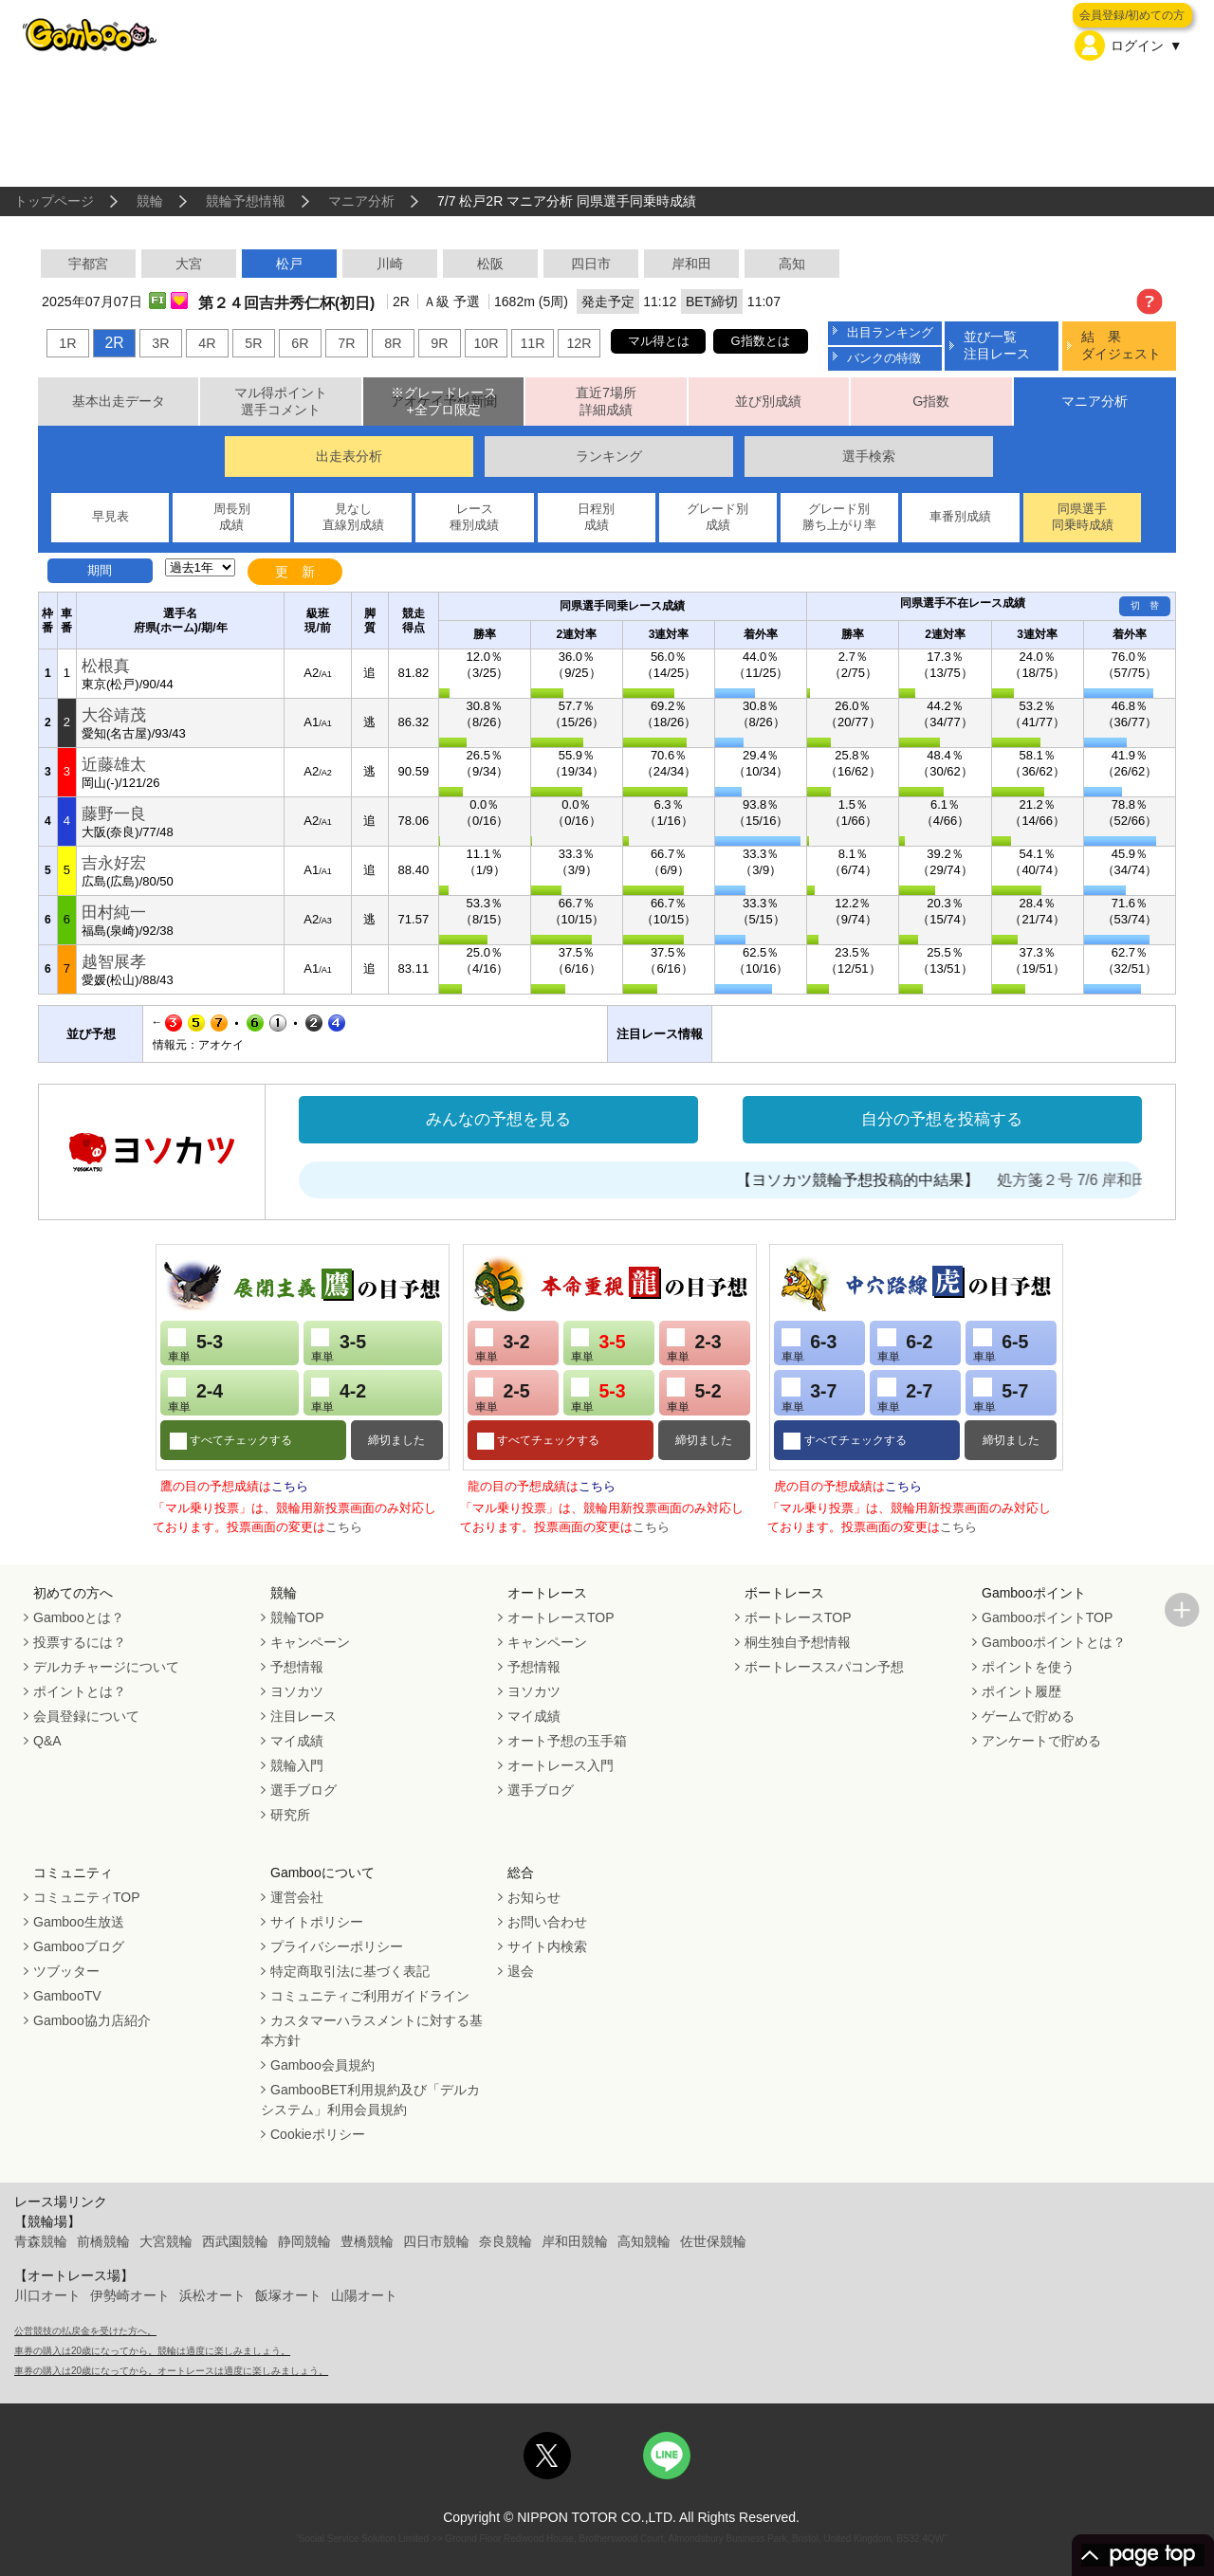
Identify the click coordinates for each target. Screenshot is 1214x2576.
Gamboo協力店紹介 (92, 2020)
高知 (792, 263)
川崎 (390, 263)
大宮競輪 (166, 2241)
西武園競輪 (235, 2241)
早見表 (110, 516)
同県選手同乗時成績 (1082, 517)
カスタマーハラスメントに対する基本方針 (372, 2030)
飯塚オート (288, 2295)
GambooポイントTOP (1047, 1617)
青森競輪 (40, 2241)
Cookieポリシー (317, 2134)
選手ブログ (303, 1790)
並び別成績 (768, 401)
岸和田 (691, 263)
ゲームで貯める (1028, 1716)
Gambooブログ (78, 1946)
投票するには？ (79, 1642)
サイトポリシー (316, 1921)
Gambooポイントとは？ (1054, 1642)
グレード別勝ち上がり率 (839, 517)
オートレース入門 (560, 1765)
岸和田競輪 (575, 2241)
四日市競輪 (436, 2241)
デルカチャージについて (106, 1666)
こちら (289, 1486)
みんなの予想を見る (498, 1119)
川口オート (47, 2295)
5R (253, 343)
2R (113, 343)
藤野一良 (114, 814)
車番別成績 (960, 516)
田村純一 (114, 913)
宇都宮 (88, 263)
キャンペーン (310, 1642)
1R (67, 343)
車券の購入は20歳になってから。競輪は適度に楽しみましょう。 (152, 2351)
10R (485, 343)
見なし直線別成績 (353, 517)
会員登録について (86, 1716)
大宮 (188, 263)
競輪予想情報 (245, 201)
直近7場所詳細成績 (606, 401)
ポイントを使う (1028, 1666)
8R (392, 343)
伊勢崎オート (130, 2295)
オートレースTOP (561, 1617)
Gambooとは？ (78, 1617)
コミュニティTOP (86, 1897)
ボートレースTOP (798, 1617)
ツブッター (66, 1971)
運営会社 (296, 1897)
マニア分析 (361, 201)
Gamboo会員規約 (322, 2065)
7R (346, 343)
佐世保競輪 (713, 2241)
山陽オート (364, 2295)
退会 (520, 1971)
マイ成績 (296, 1740)
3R (160, 343)
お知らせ (534, 1897)
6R (299, 343)
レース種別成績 (474, 517)
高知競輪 (644, 2241)
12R (578, 343)
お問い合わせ (547, 1921)
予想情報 (296, 1666)
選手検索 (868, 456)
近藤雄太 (114, 765)
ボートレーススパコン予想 (824, 1666)
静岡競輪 (304, 2241)
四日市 (591, 263)
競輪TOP (297, 1617)
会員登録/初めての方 (1132, 15)
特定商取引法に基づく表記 (350, 1971)
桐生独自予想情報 (798, 1642)
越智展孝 (114, 962)
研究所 (290, 1814)
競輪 (150, 201)
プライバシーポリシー (336, 1946)
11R (532, 343)
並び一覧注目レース (997, 344)
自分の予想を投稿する (941, 1119)
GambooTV (67, 1995)
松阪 (490, 263)
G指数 (930, 401)
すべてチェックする (239, 1440)
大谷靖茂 (114, 715)
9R (439, 343)
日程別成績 (596, 517)
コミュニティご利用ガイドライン (369, 1995)
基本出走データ (118, 401)
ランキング (609, 456)
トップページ (54, 201)
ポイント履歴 (1021, 1691)
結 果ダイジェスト (1121, 344)
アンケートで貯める (1041, 1740)
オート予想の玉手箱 (567, 1740)
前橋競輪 (103, 2241)
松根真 (106, 666)
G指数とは (760, 341)
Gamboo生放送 (78, 1921)
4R (206, 343)
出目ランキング (890, 332)
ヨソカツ (296, 1691)
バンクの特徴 (884, 358)
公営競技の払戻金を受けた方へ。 (85, 2331)
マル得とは (659, 341)
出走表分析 (349, 456)
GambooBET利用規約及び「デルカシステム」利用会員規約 (370, 2099)
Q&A (47, 1740)
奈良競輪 (505, 2241)
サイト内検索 (547, 1946)
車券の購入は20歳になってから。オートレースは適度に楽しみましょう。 (171, 2371)
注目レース (303, 1716)
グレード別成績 (717, 517)
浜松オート (212, 2295)
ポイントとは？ (79, 1691)
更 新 (295, 571)
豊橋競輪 (367, 2241)
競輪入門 (296, 1765)
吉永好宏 (114, 863)
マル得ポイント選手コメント (280, 401)
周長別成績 (231, 517)
